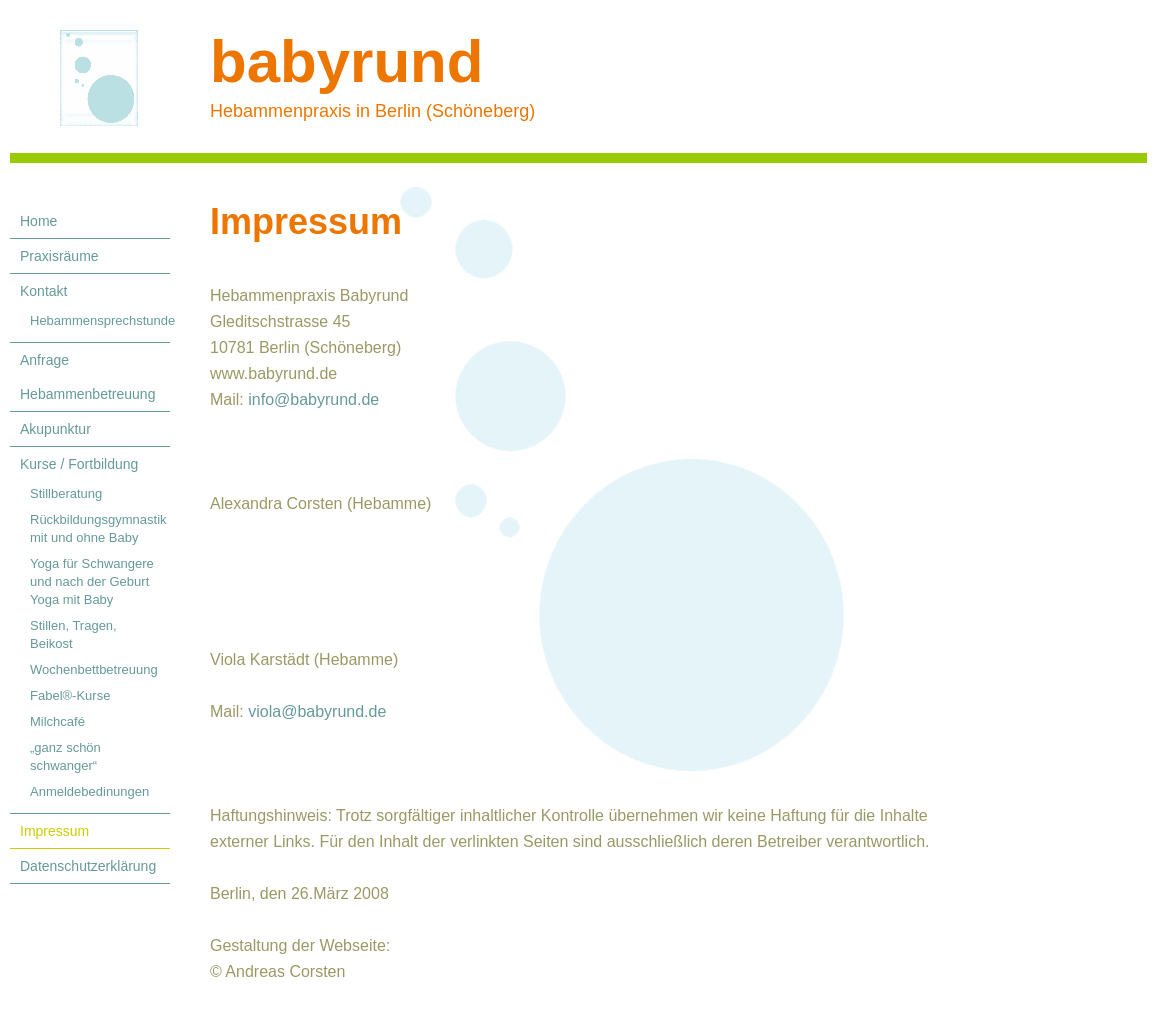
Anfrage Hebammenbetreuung (87, 377)
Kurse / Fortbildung (79, 464)
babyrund (346, 61)
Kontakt (43, 291)
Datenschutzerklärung (88, 866)
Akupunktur (55, 429)
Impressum (54, 831)
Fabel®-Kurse (70, 695)
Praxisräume (59, 256)
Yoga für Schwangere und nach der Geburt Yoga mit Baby (92, 581)
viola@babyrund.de (317, 711)
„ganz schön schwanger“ (65, 756)
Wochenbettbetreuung (94, 669)
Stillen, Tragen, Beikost (73, 634)
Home (38, 221)
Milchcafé (57, 721)
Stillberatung (66, 493)
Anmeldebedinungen (89, 791)
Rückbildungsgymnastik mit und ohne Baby (98, 528)
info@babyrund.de (313, 399)
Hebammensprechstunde (100, 320)
